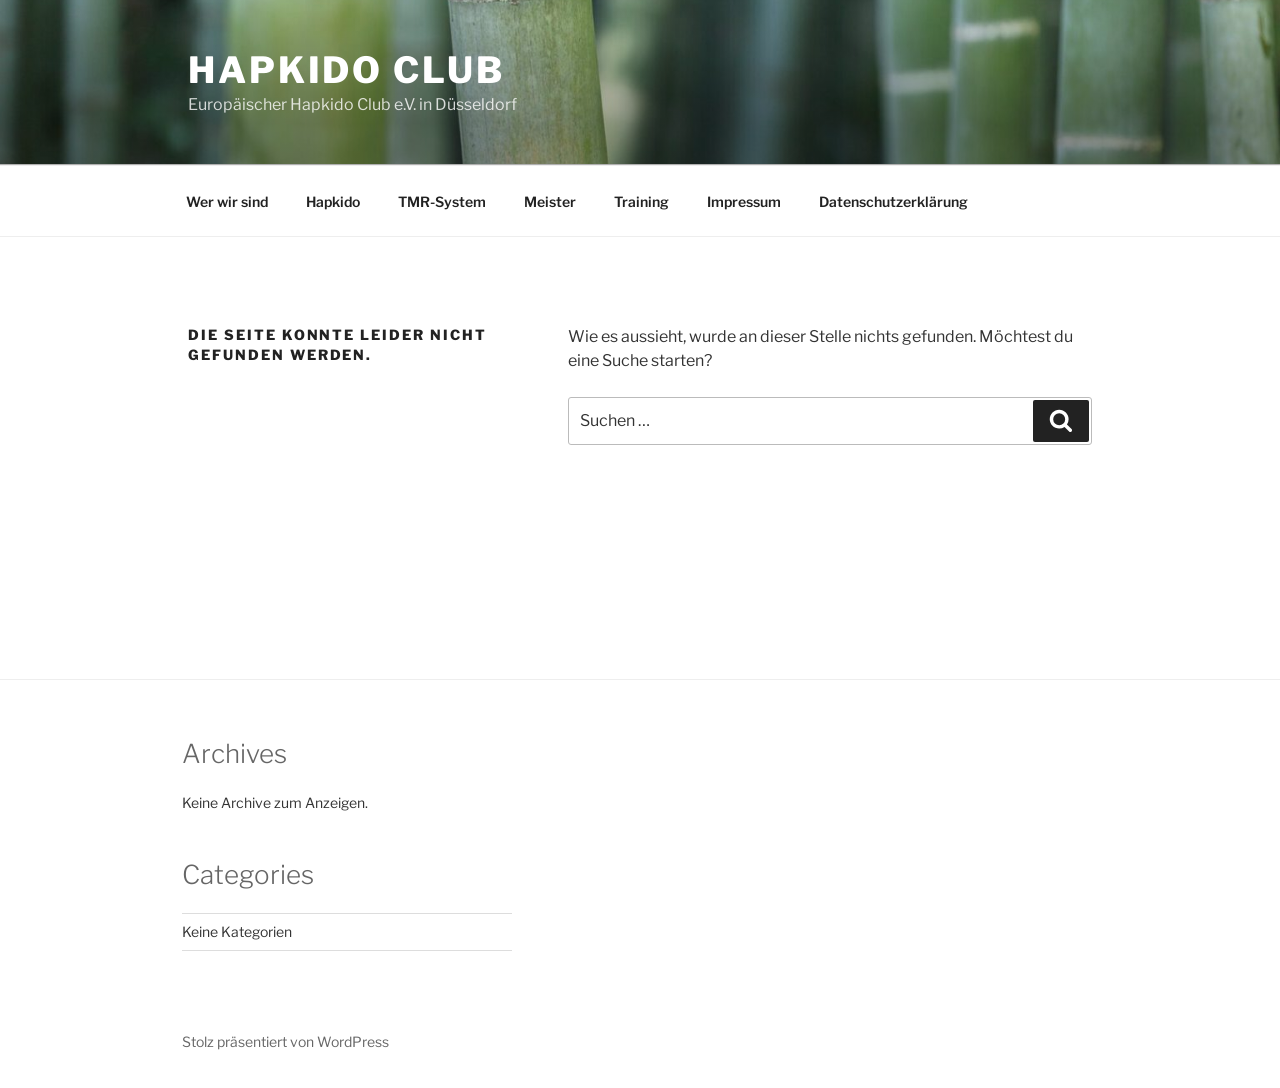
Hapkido (333, 201)
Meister (550, 201)
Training (641, 201)
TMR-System (442, 201)
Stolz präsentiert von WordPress (285, 1041)
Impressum (744, 201)
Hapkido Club (346, 70)
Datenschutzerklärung (893, 201)
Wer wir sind (227, 201)
